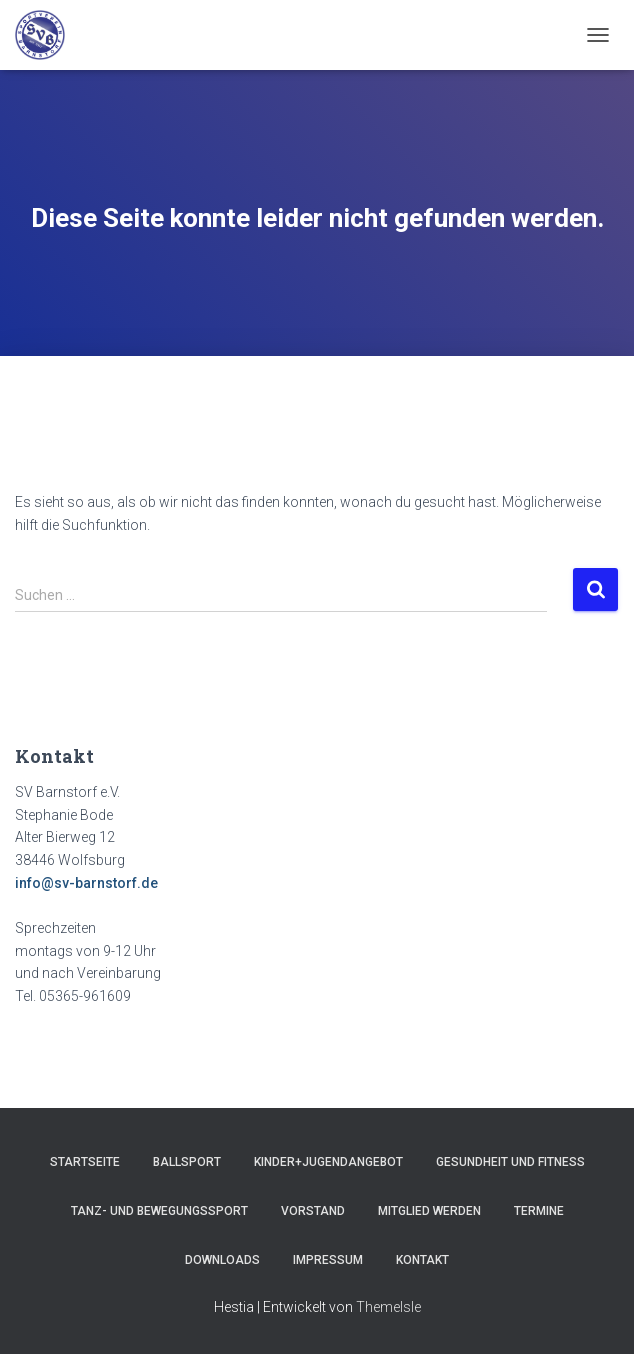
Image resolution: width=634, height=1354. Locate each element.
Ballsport (187, 1162)
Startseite (85, 1162)
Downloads (222, 1260)
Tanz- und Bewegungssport (159, 1211)
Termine (539, 1211)
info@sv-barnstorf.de (86, 883)
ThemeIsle (388, 1307)
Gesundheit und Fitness (510, 1162)
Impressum (328, 1260)
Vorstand (313, 1211)
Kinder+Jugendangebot (328, 1162)
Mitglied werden (429, 1211)
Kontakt (422, 1260)
